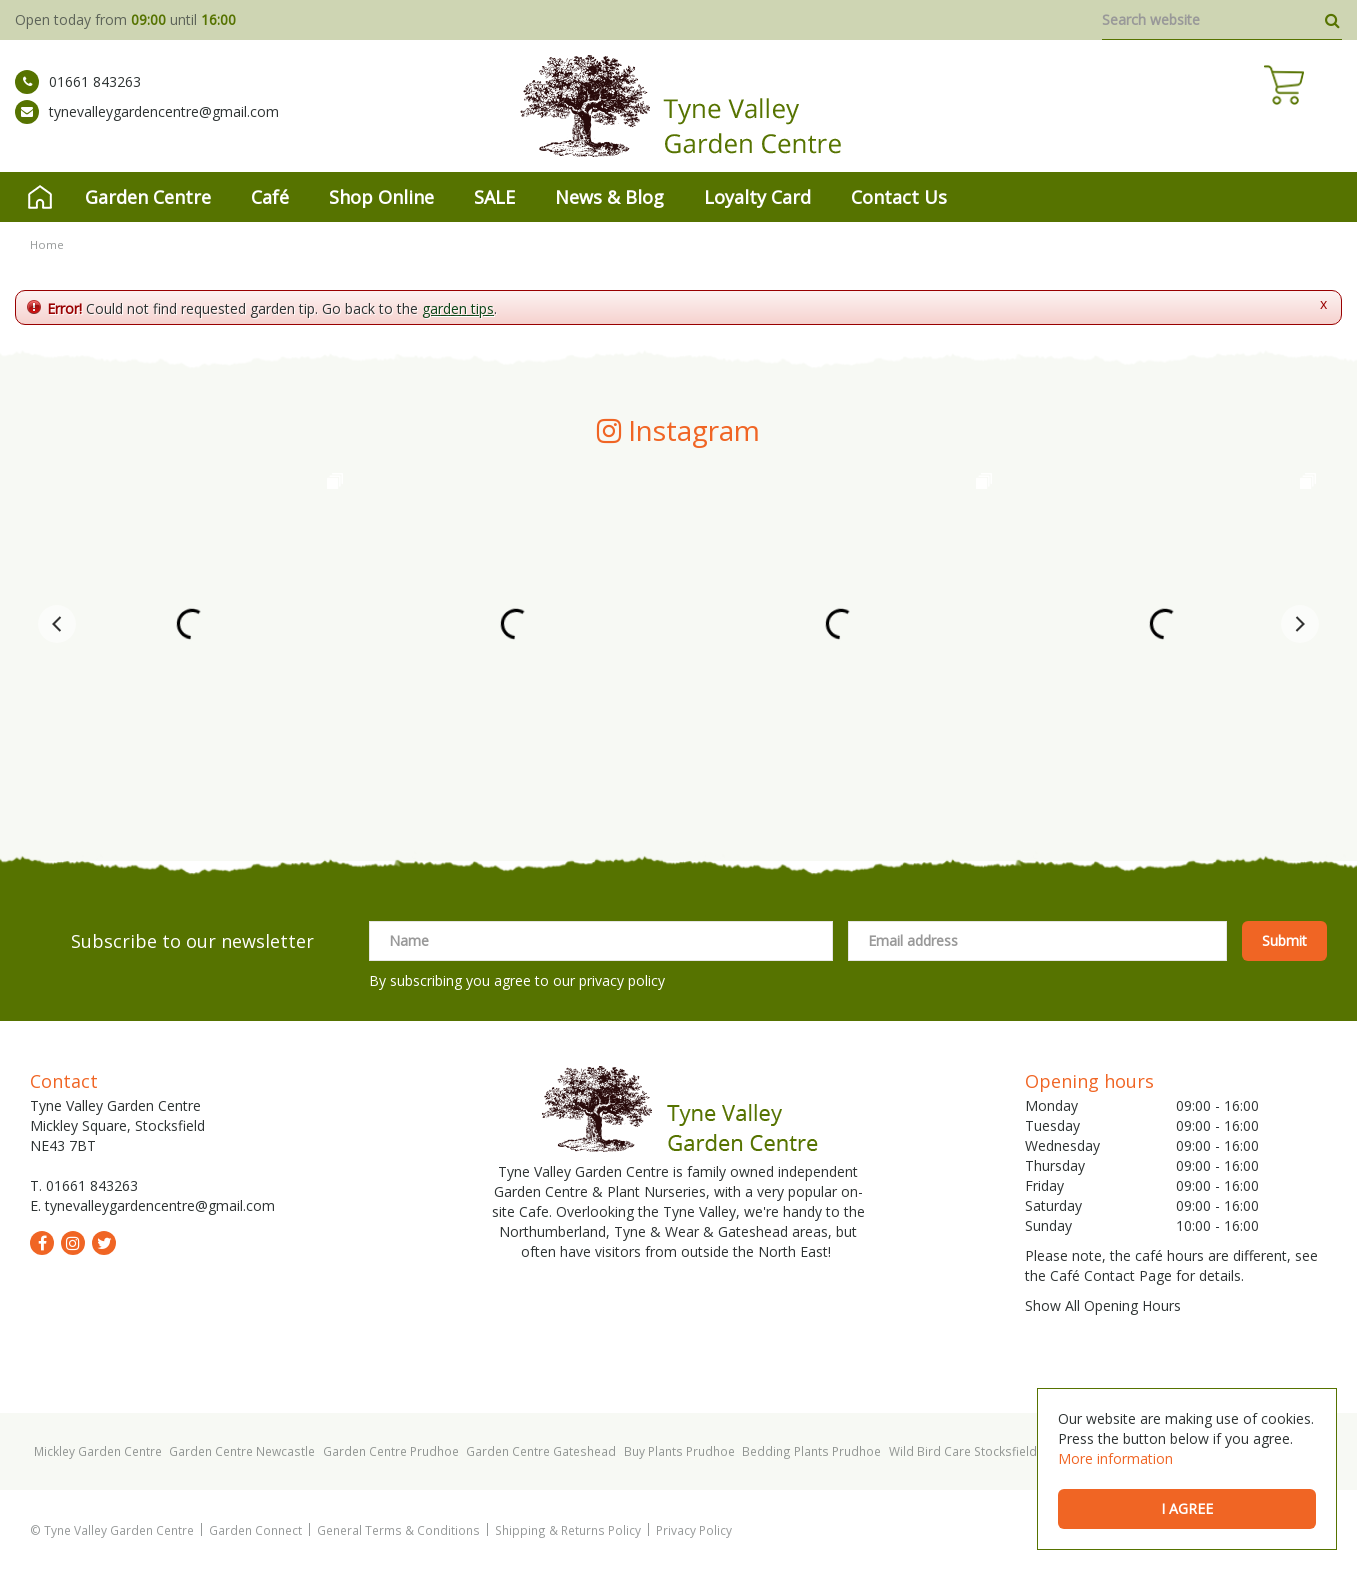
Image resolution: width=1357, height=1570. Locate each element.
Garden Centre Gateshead (541, 1451)
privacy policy (622, 980)
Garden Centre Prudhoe (391, 1451)
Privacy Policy (694, 1530)
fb (42, 1243)
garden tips (458, 308)
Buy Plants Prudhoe (679, 1451)
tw (104, 1243)
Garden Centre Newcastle (242, 1451)
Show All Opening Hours (1103, 1305)
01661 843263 (78, 95)
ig (73, 1243)
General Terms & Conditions (398, 1530)
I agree (1187, 1508)
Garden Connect (255, 1530)
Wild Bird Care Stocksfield (963, 1451)
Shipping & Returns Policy (568, 1530)
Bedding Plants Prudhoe (811, 1451)
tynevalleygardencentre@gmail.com (147, 125)
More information (1115, 1458)
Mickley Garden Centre (98, 1451)
